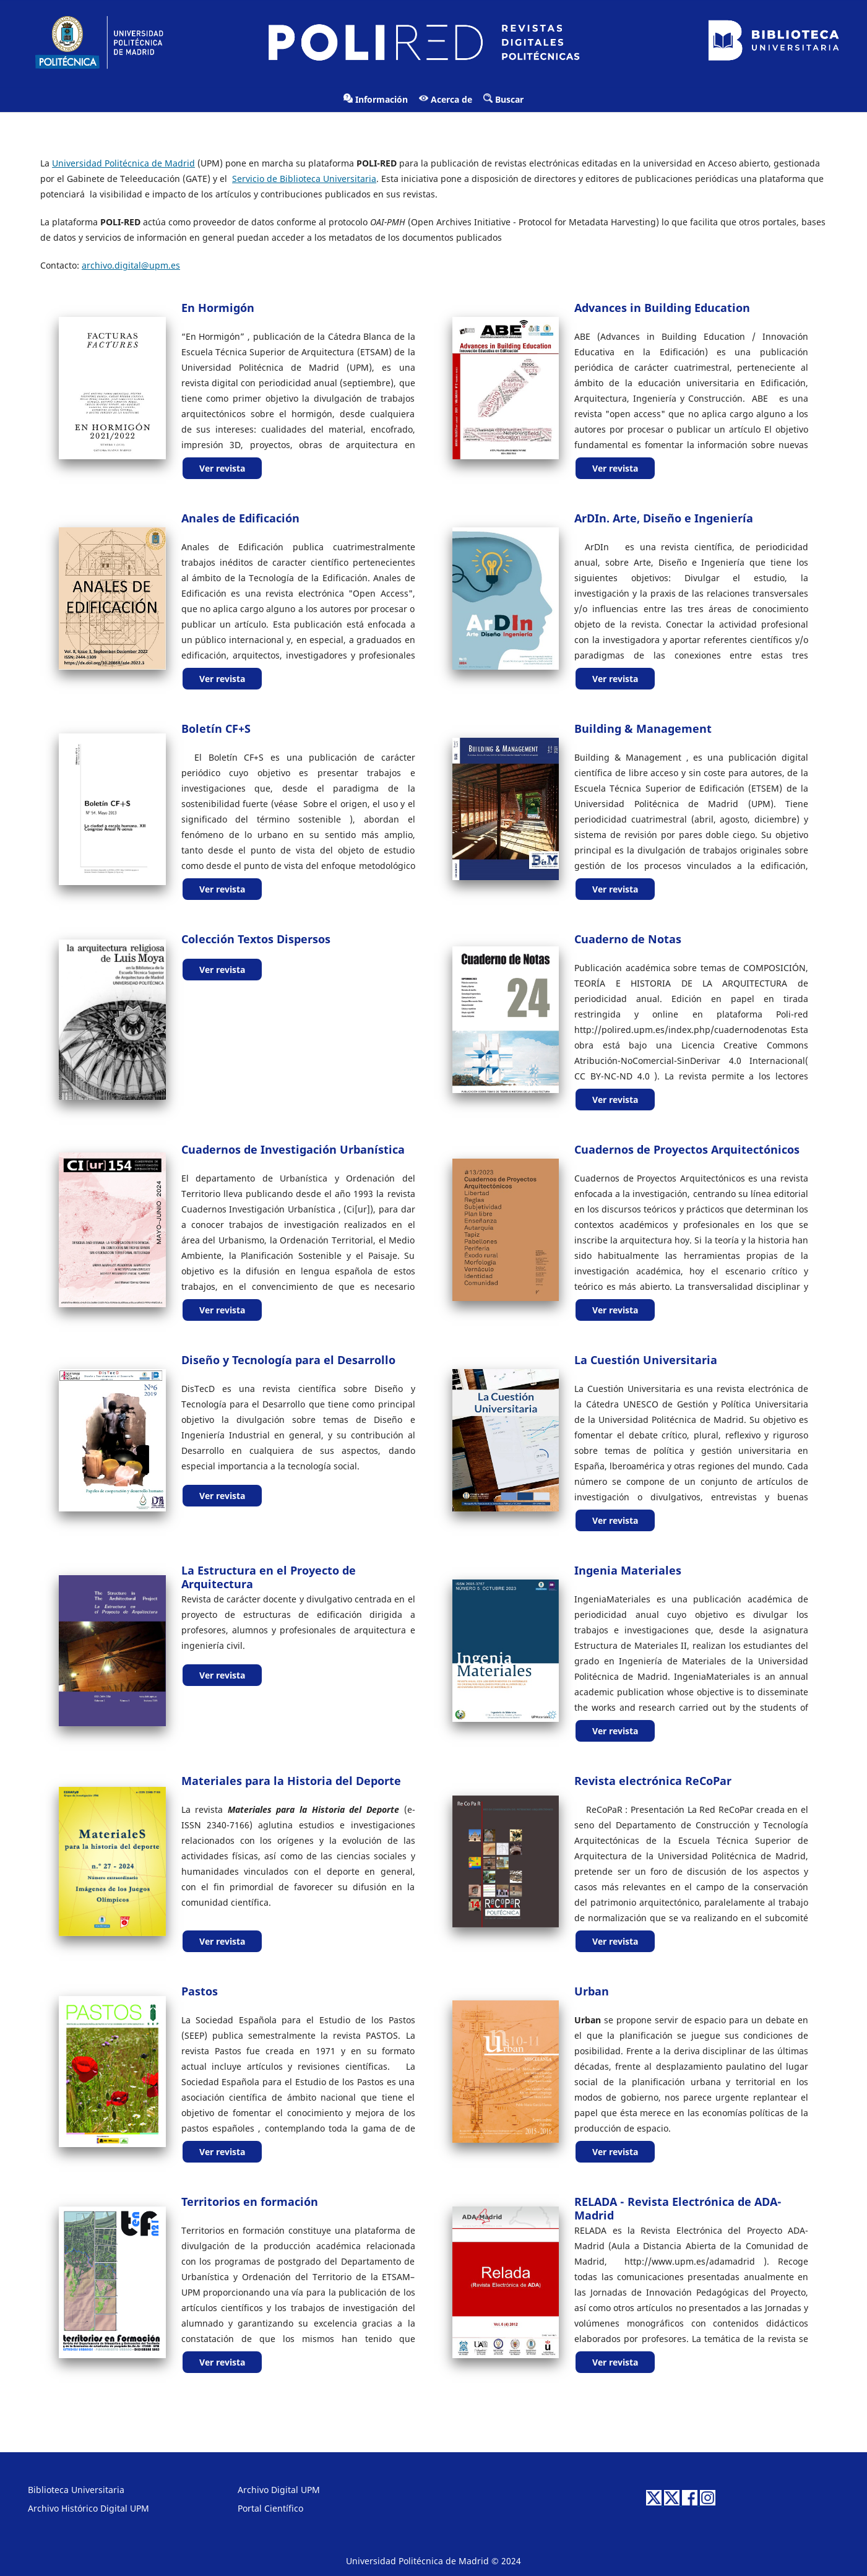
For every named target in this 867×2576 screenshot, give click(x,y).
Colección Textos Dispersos (255, 938)
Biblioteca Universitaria (76, 2490)
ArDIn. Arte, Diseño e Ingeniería (663, 518)
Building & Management (643, 728)
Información (375, 99)
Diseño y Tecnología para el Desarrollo (288, 1359)
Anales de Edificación (240, 518)
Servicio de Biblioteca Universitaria (304, 178)
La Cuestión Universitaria (645, 1359)
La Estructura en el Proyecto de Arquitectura (268, 1577)
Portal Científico (270, 2508)
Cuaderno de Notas (627, 938)
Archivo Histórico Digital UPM (88, 2508)
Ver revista (222, 468)
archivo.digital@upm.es (131, 265)
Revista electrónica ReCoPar (652, 1780)
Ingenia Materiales (627, 1570)
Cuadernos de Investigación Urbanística (293, 1149)
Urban (591, 1991)
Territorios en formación (249, 2201)
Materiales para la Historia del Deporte (291, 1780)
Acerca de (445, 99)
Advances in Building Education (662, 307)
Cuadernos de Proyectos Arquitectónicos (687, 1149)
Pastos (199, 1991)
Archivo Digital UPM (279, 2490)
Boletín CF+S (216, 728)
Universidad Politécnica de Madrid (123, 163)
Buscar (503, 99)
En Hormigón (217, 307)
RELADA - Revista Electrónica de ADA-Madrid (678, 2208)
